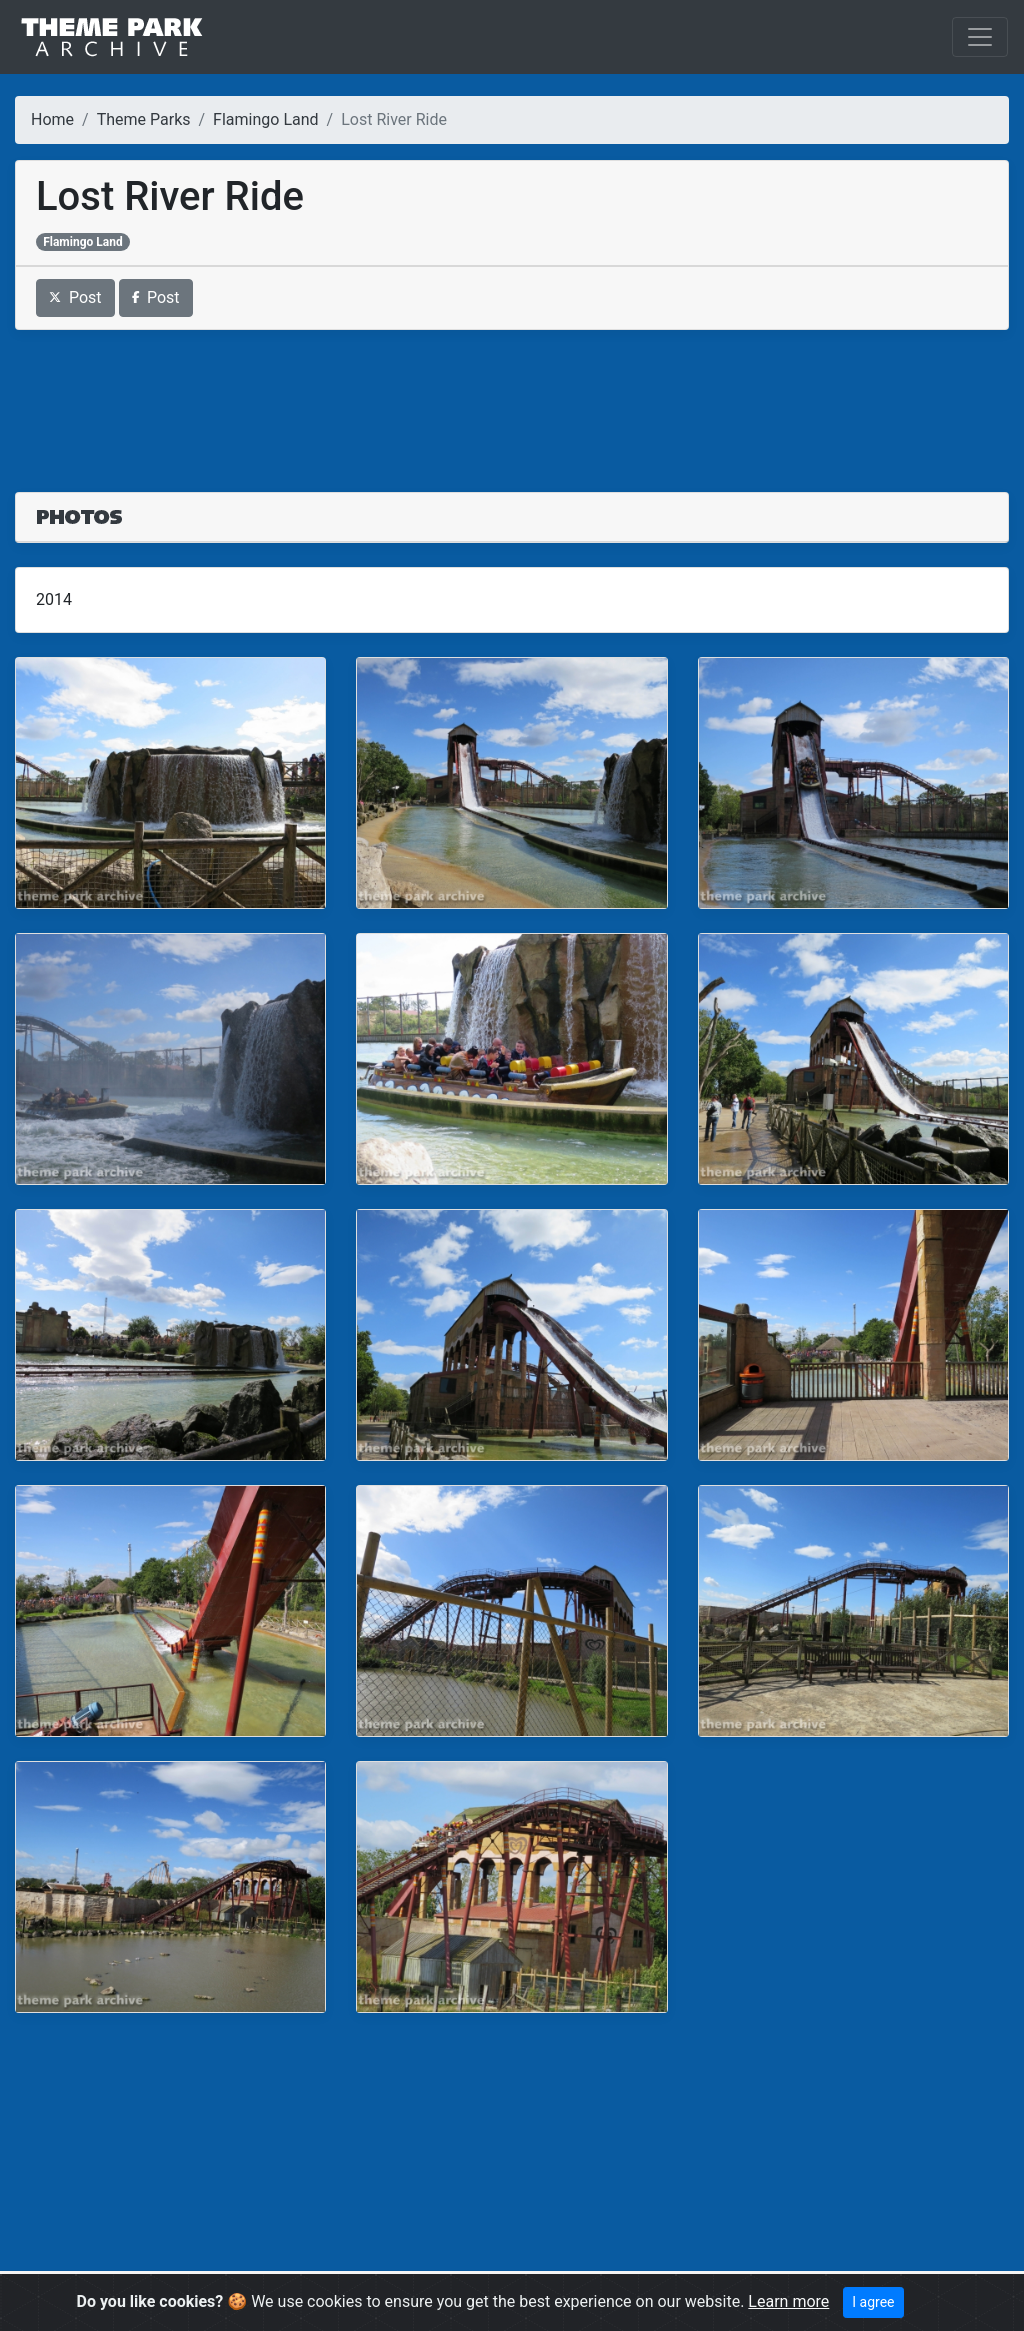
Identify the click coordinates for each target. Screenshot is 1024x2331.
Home (52, 119)
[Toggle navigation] (980, 37)
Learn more (788, 2301)
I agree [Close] (873, 2302)
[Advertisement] (512, 399)
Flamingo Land (265, 119)
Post (75, 297)
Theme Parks (144, 119)
